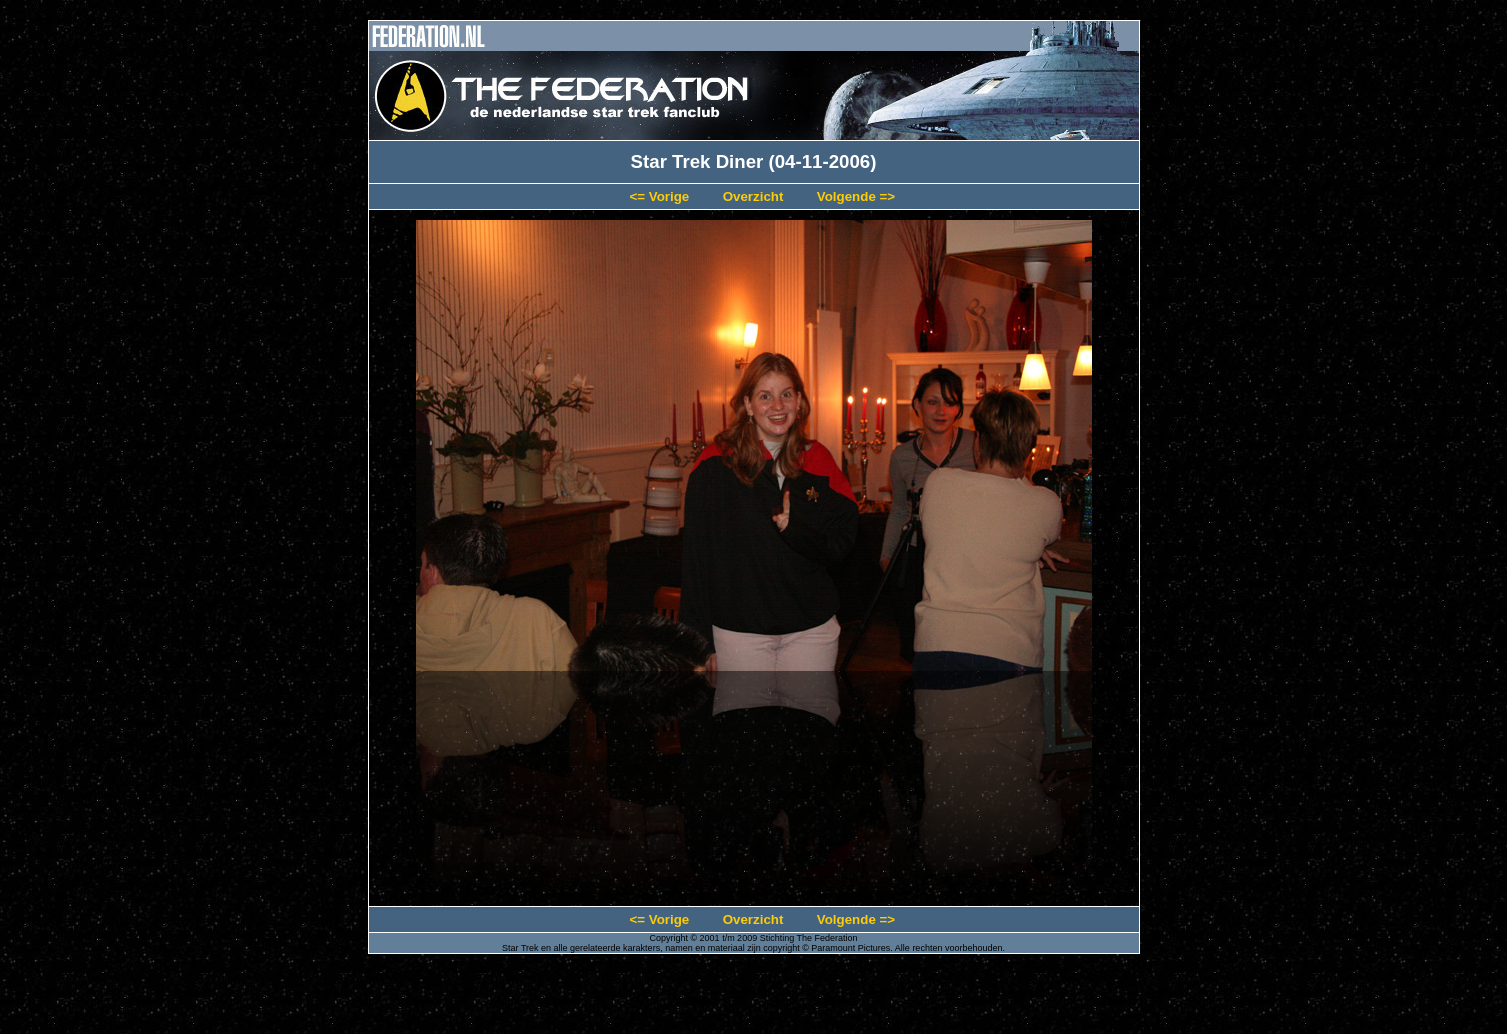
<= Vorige (659, 196)
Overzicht (753, 196)
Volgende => (856, 196)
